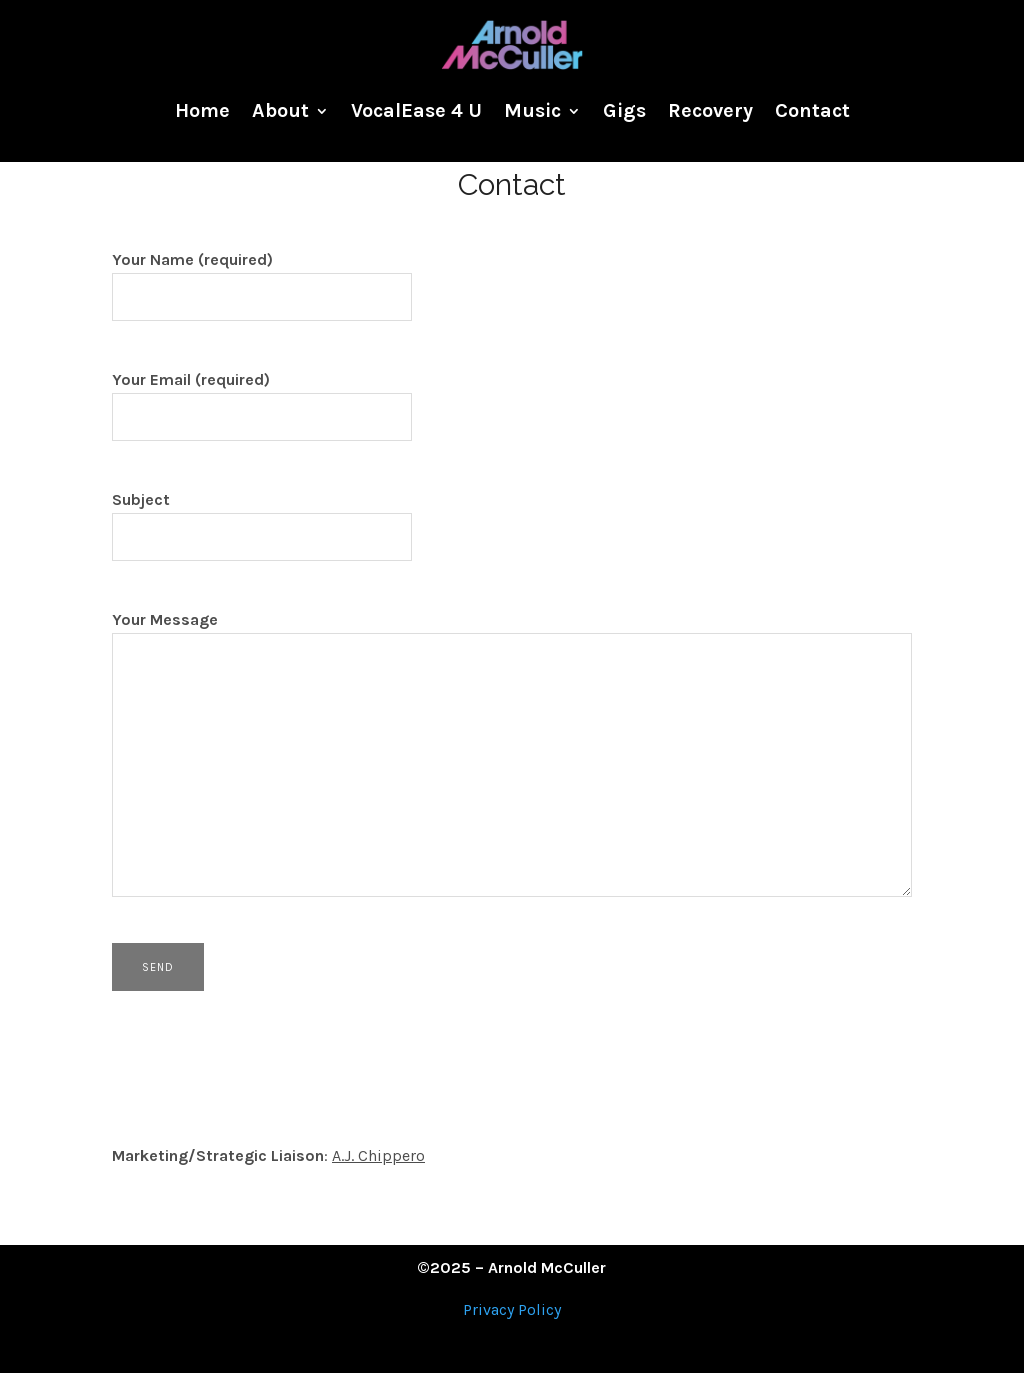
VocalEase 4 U (416, 110)
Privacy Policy (512, 1309)
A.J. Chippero (378, 1155)
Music (532, 110)
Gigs (624, 110)
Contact (812, 110)
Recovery (710, 110)
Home (202, 110)
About (280, 110)
